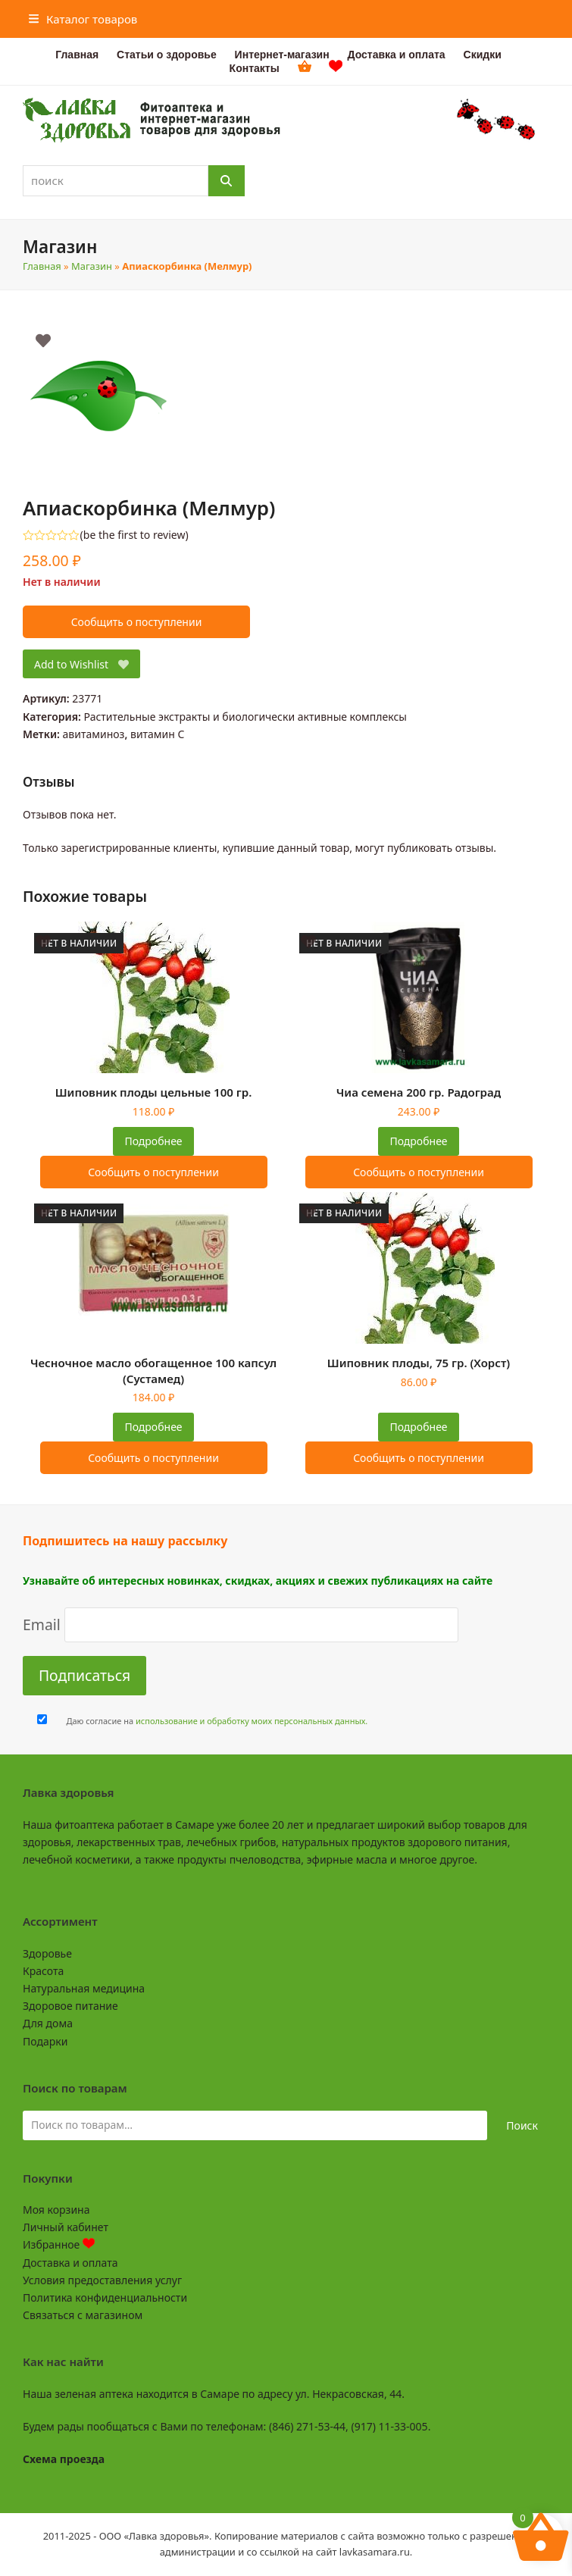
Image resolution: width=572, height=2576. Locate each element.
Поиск (522, 2125)
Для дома (48, 2023)
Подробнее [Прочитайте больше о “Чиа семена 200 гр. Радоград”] (418, 1141)
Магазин (91, 266)
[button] (83, 19)
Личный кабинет (65, 2227)
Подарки (45, 2041)
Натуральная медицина (84, 1988)
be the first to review (134, 535)
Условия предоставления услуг (102, 2280)
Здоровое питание (70, 2006)
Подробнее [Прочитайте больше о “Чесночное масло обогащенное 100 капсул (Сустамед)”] (153, 1426)
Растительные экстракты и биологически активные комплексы (245, 716)
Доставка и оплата (70, 2262)
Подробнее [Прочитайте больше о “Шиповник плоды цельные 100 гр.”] (153, 1141)
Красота (43, 1971)
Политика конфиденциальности (105, 2297)
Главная (42, 266)
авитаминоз (94, 734)
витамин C (157, 734)
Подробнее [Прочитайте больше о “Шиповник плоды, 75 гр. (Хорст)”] (418, 1426)
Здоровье (47, 1953)
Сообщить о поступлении (136, 622)
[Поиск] (226, 180)
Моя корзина (56, 2209)
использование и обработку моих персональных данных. (251, 1720)
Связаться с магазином (82, 2315)
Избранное (59, 2244)
